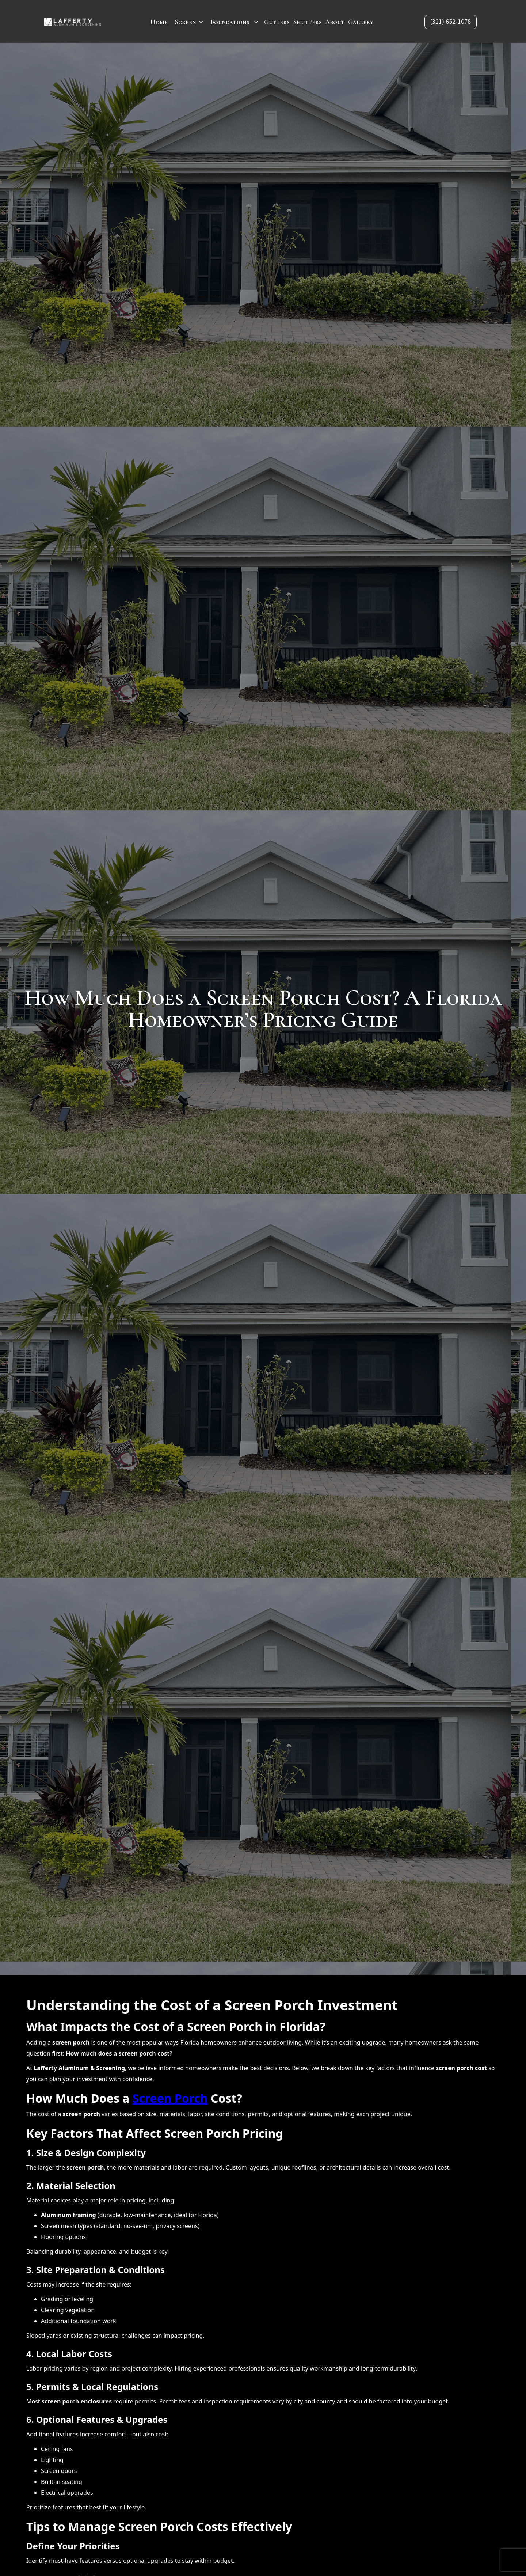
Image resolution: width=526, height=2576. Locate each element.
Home (159, 22)
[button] (189, 22)
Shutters (307, 22)
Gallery (360, 22)
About (334, 22)
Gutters (277, 22)
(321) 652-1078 (450, 21)
